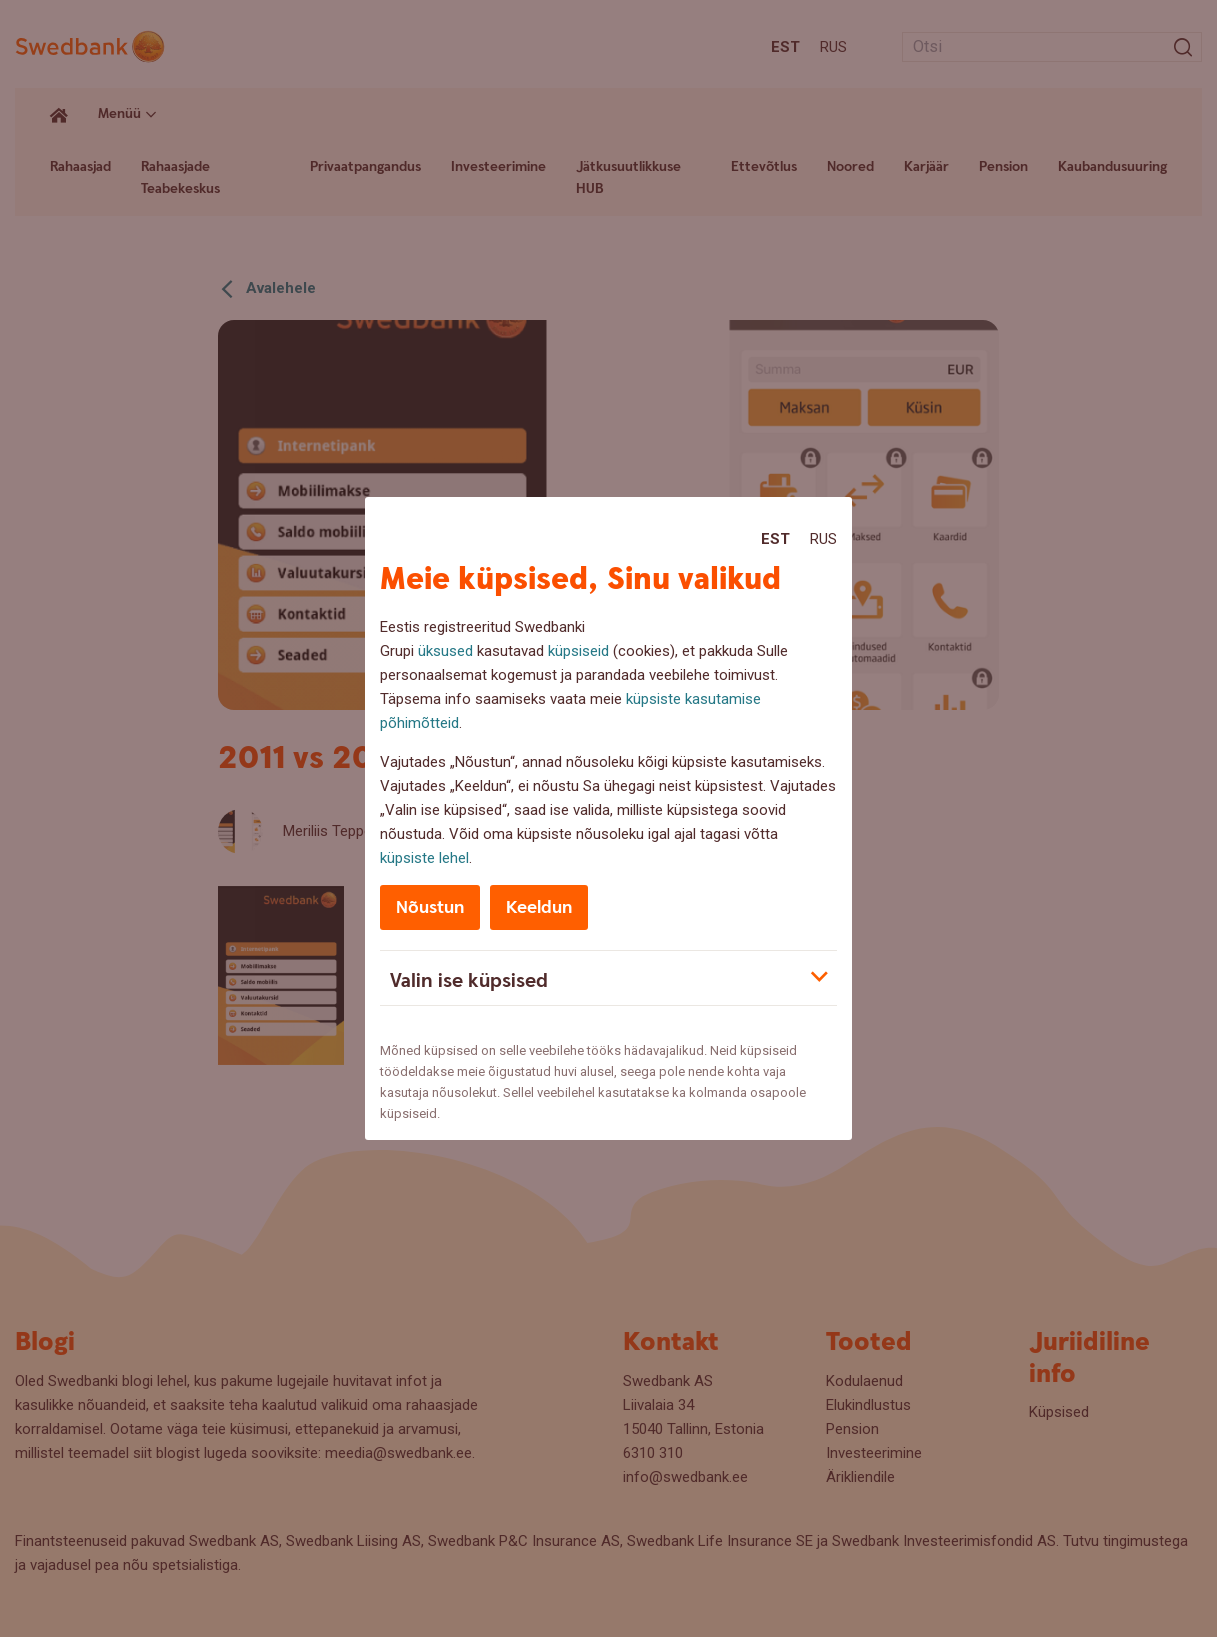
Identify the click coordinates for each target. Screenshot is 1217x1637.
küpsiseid (578, 651)
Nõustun (430, 907)
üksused (445, 651)
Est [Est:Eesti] (775, 539)
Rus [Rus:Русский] (823, 539)
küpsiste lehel (424, 858)
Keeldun (539, 907)
